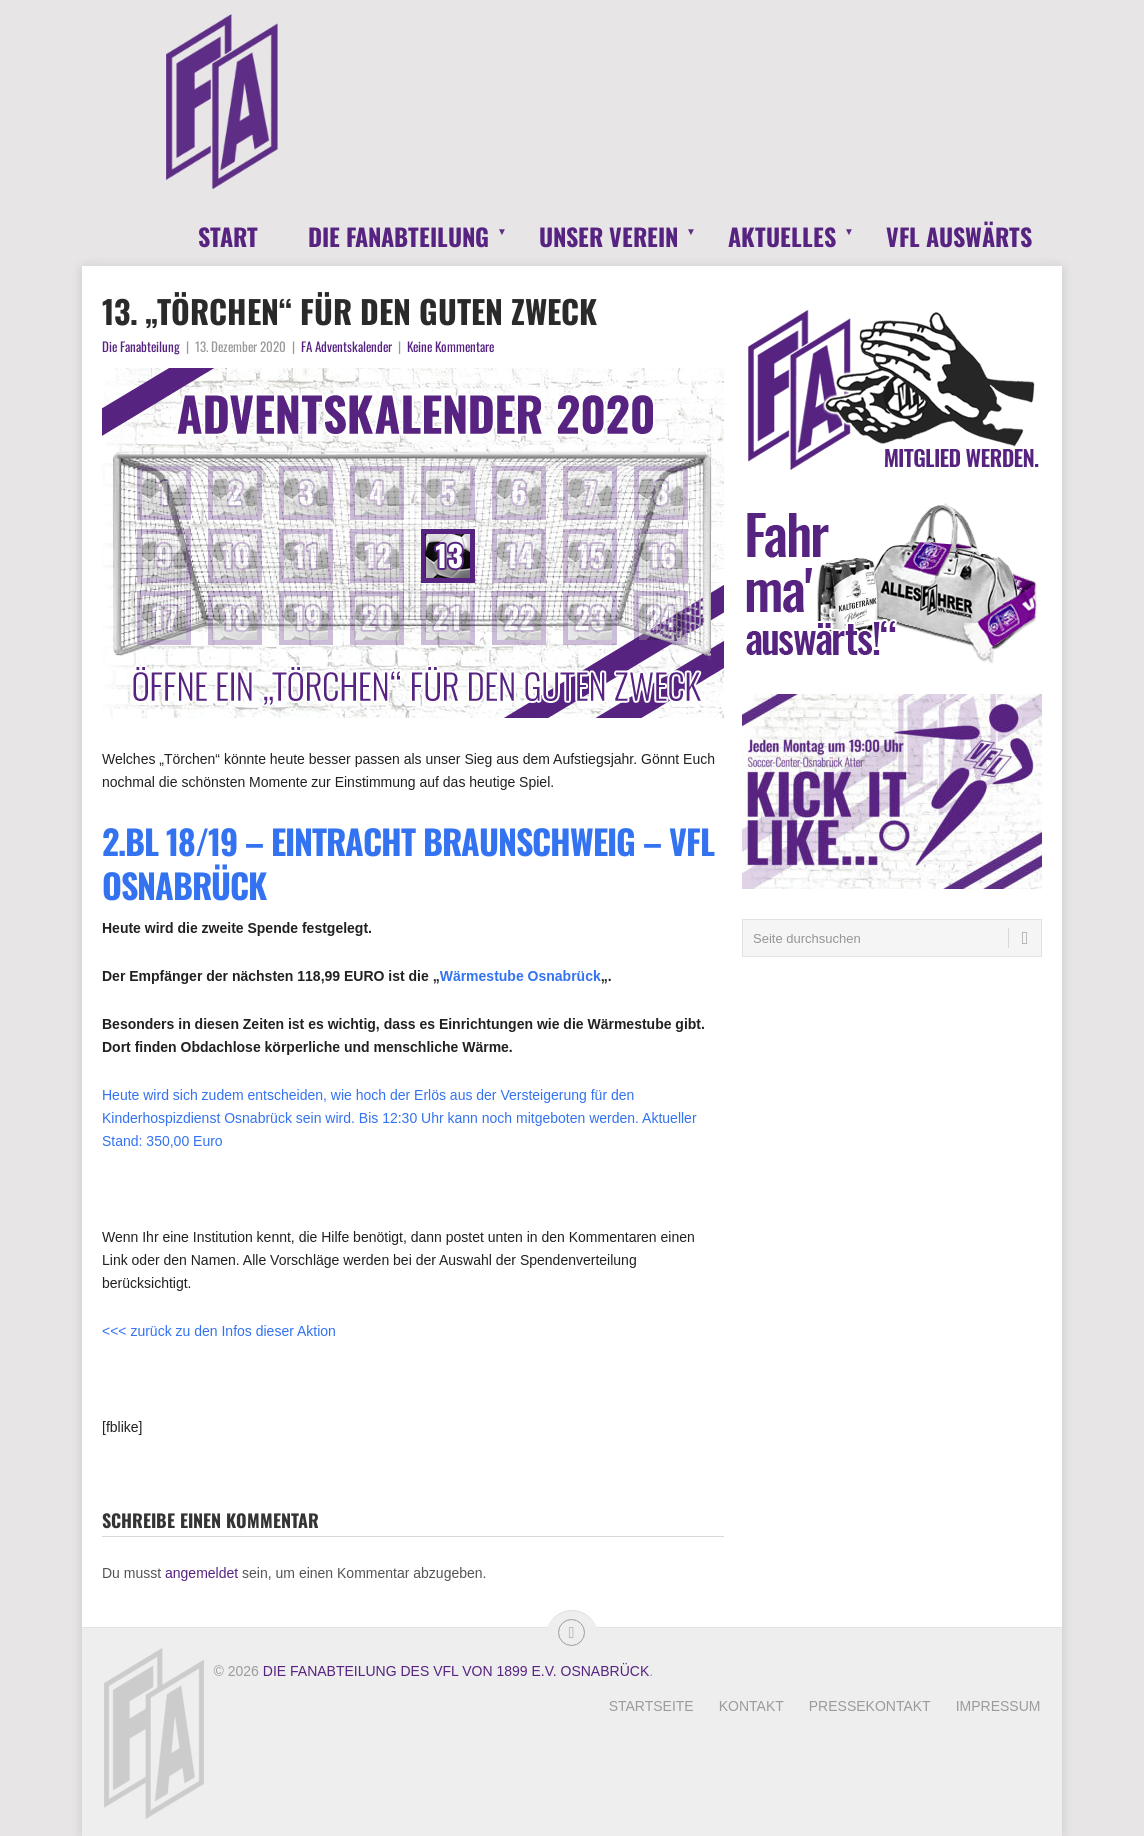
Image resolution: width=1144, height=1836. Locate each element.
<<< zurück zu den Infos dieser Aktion (219, 1331)
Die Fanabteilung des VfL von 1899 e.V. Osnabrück (456, 1671)
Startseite (651, 1706)
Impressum (998, 1706)
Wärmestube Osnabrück (520, 976)
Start (228, 236)
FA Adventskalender (346, 346)
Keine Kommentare (450, 346)
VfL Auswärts (959, 236)
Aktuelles (782, 236)
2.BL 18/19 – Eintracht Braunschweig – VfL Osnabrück (408, 862)
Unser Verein (608, 236)
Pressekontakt (870, 1706)
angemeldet (201, 1573)
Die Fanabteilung (398, 236)
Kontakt (751, 1706)
